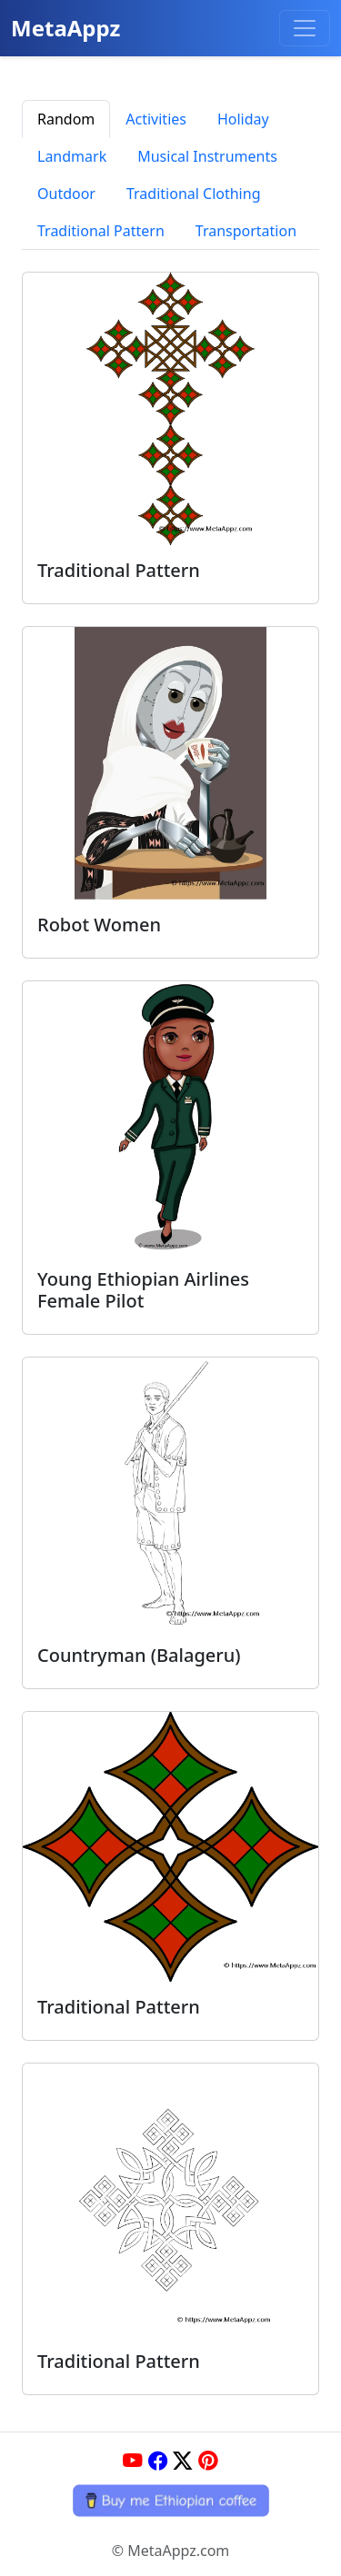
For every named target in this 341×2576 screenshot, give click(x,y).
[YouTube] (133, 2461)
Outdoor (66, 194)
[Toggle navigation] (304, 28)
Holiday (243, 119)
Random (66, 119)
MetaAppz (65, 28)
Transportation (246, 231)
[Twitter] (183, 2461)
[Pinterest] (208, 2461)
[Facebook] (158, 2461)
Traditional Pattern (101, 231)
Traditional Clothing (193, 194)
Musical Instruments (207, 156)
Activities (155, 119)
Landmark (71, 156)
